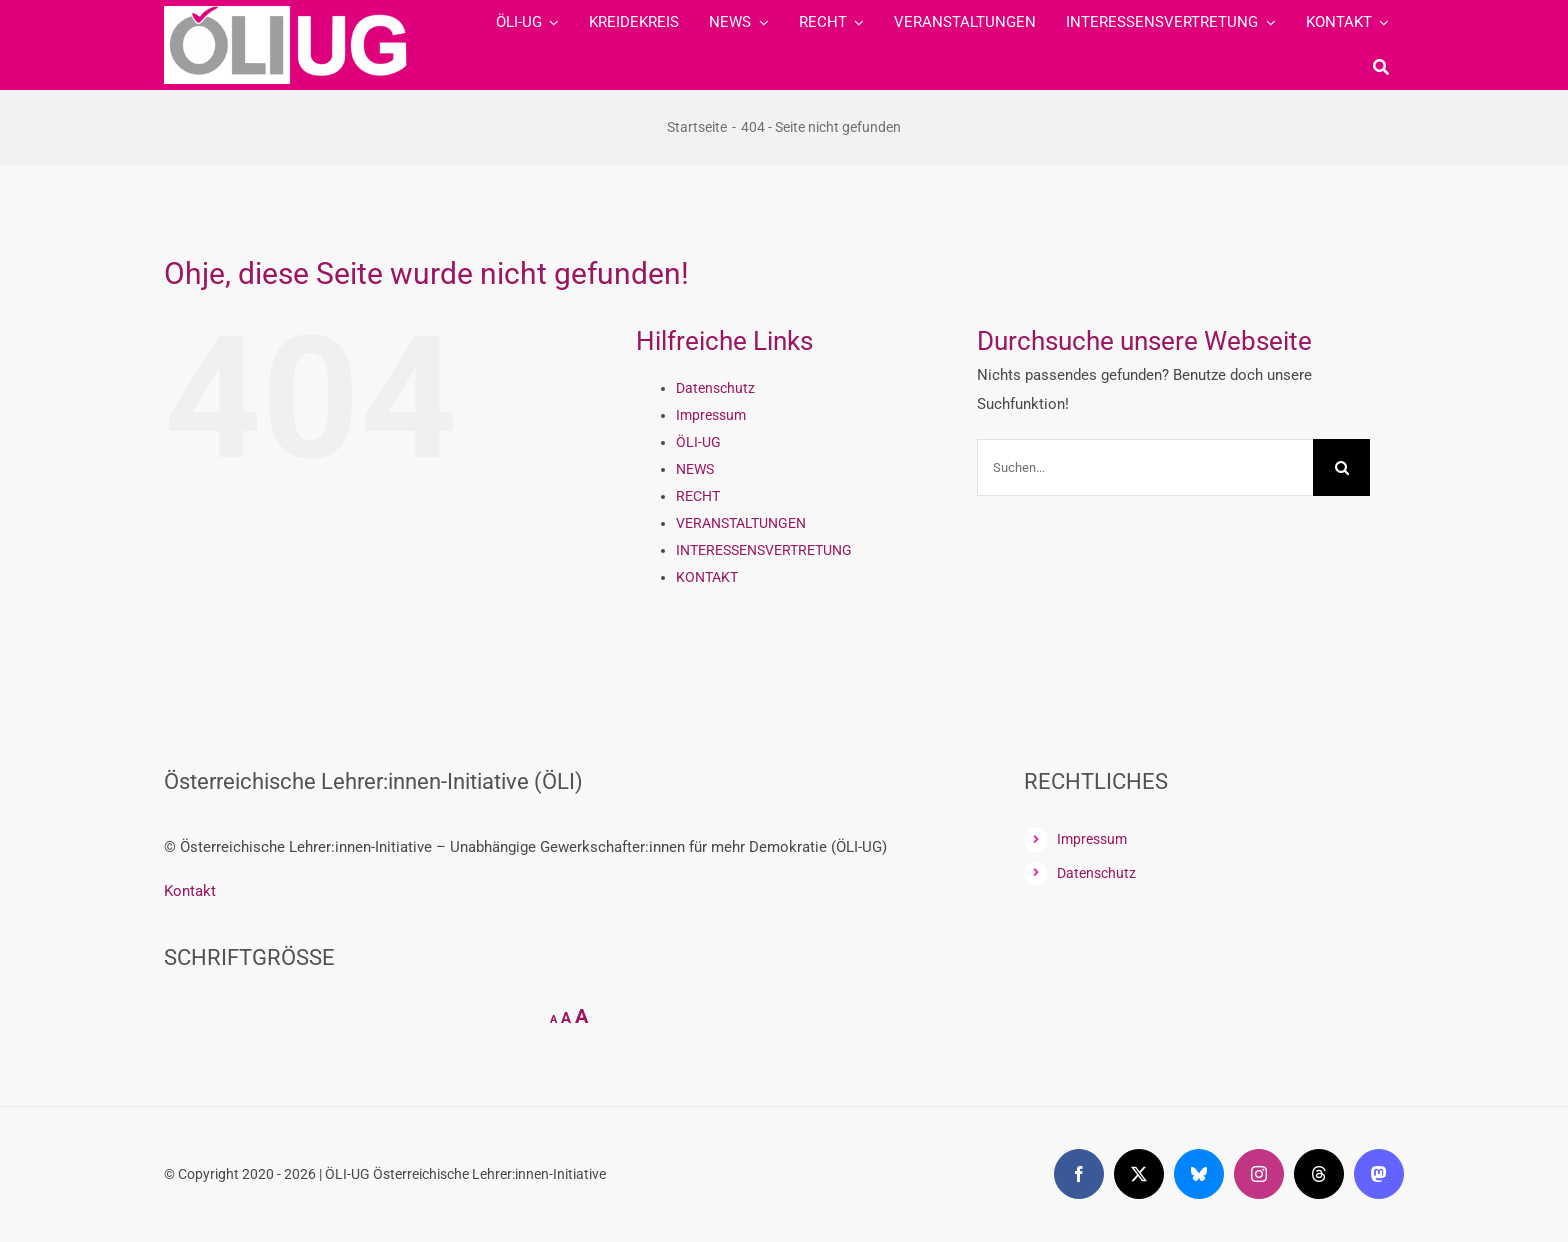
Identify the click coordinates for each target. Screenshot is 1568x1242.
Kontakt (190, 891)
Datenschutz (715, 388)
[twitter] (1139, 1174)
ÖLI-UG (698, 442)
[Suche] (1381, 67)
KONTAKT (707, 577)
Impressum (711, 415)
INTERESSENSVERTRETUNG (764, 550)
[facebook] (1079, 1174)
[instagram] (1259, 1174)
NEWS (695, 469)
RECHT (698, 496)
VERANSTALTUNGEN (741, 523)
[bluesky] (1199, 1174)
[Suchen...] (1145, 467)
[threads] (1319, 1174)
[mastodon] (1379, 1174)
